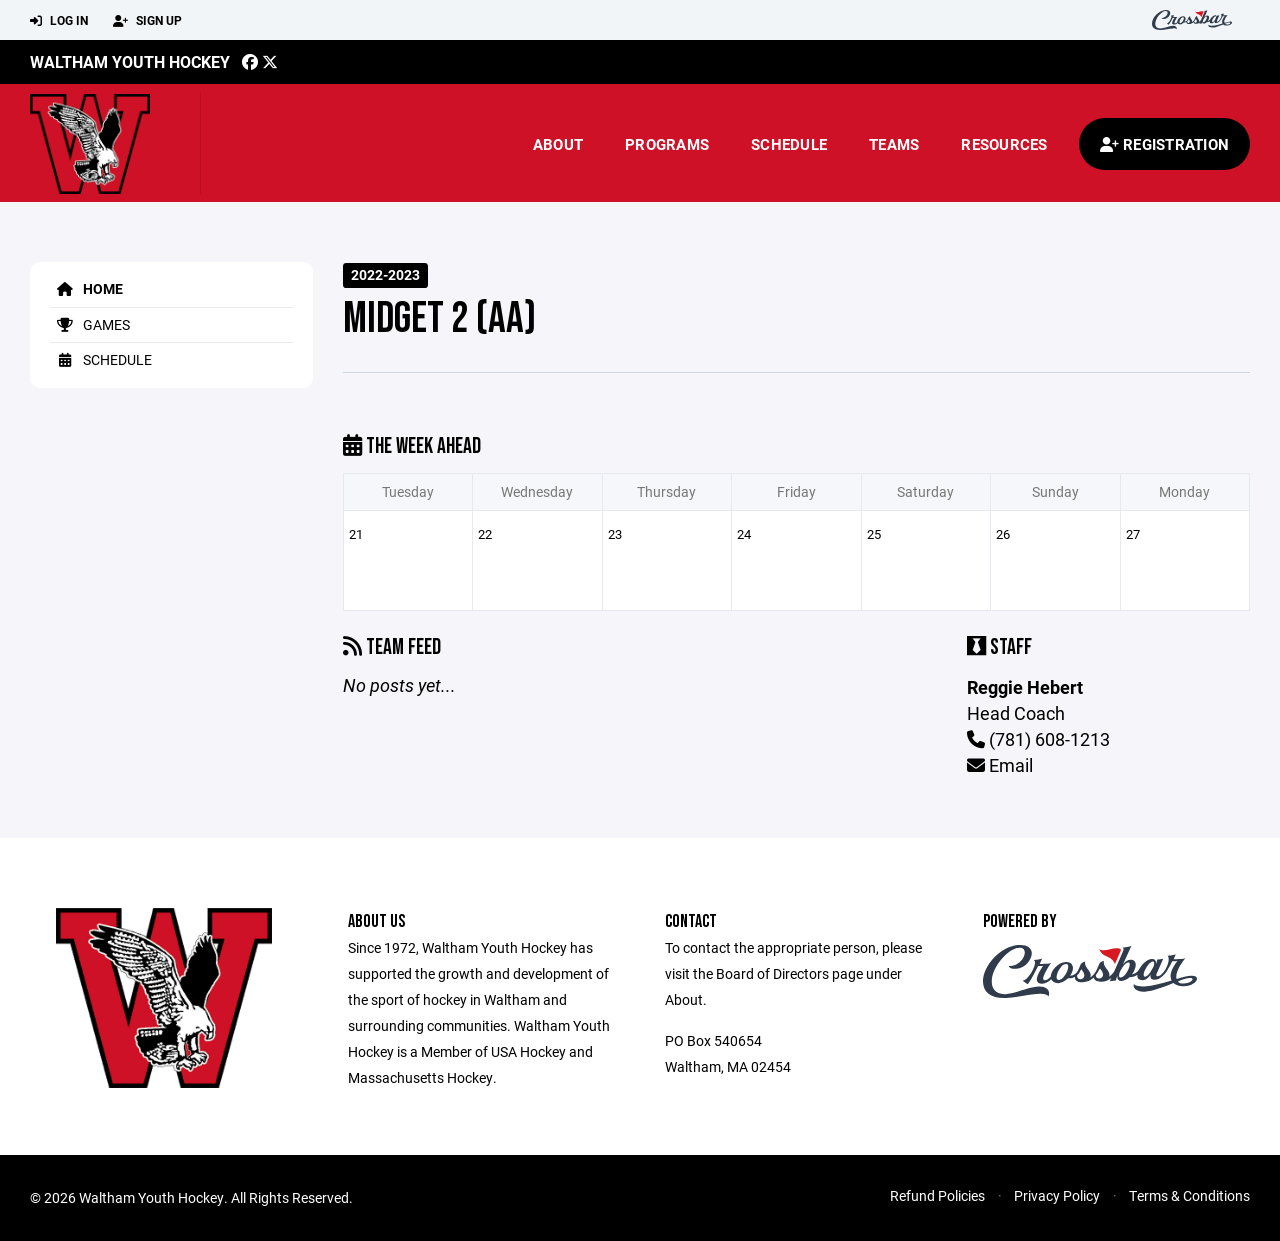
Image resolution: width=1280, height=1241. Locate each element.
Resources (1004, 144)
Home (86, 288)
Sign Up (147, 21)
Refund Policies (937, 1195)
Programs (667, 144)
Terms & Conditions (1189, 1195)
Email (1000, 765)
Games (90, 324)
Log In (59, 21)
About (558, 144)
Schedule (789, 144)
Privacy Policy (1057, 1195)
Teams (894, 144)
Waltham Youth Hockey (130, 61)
